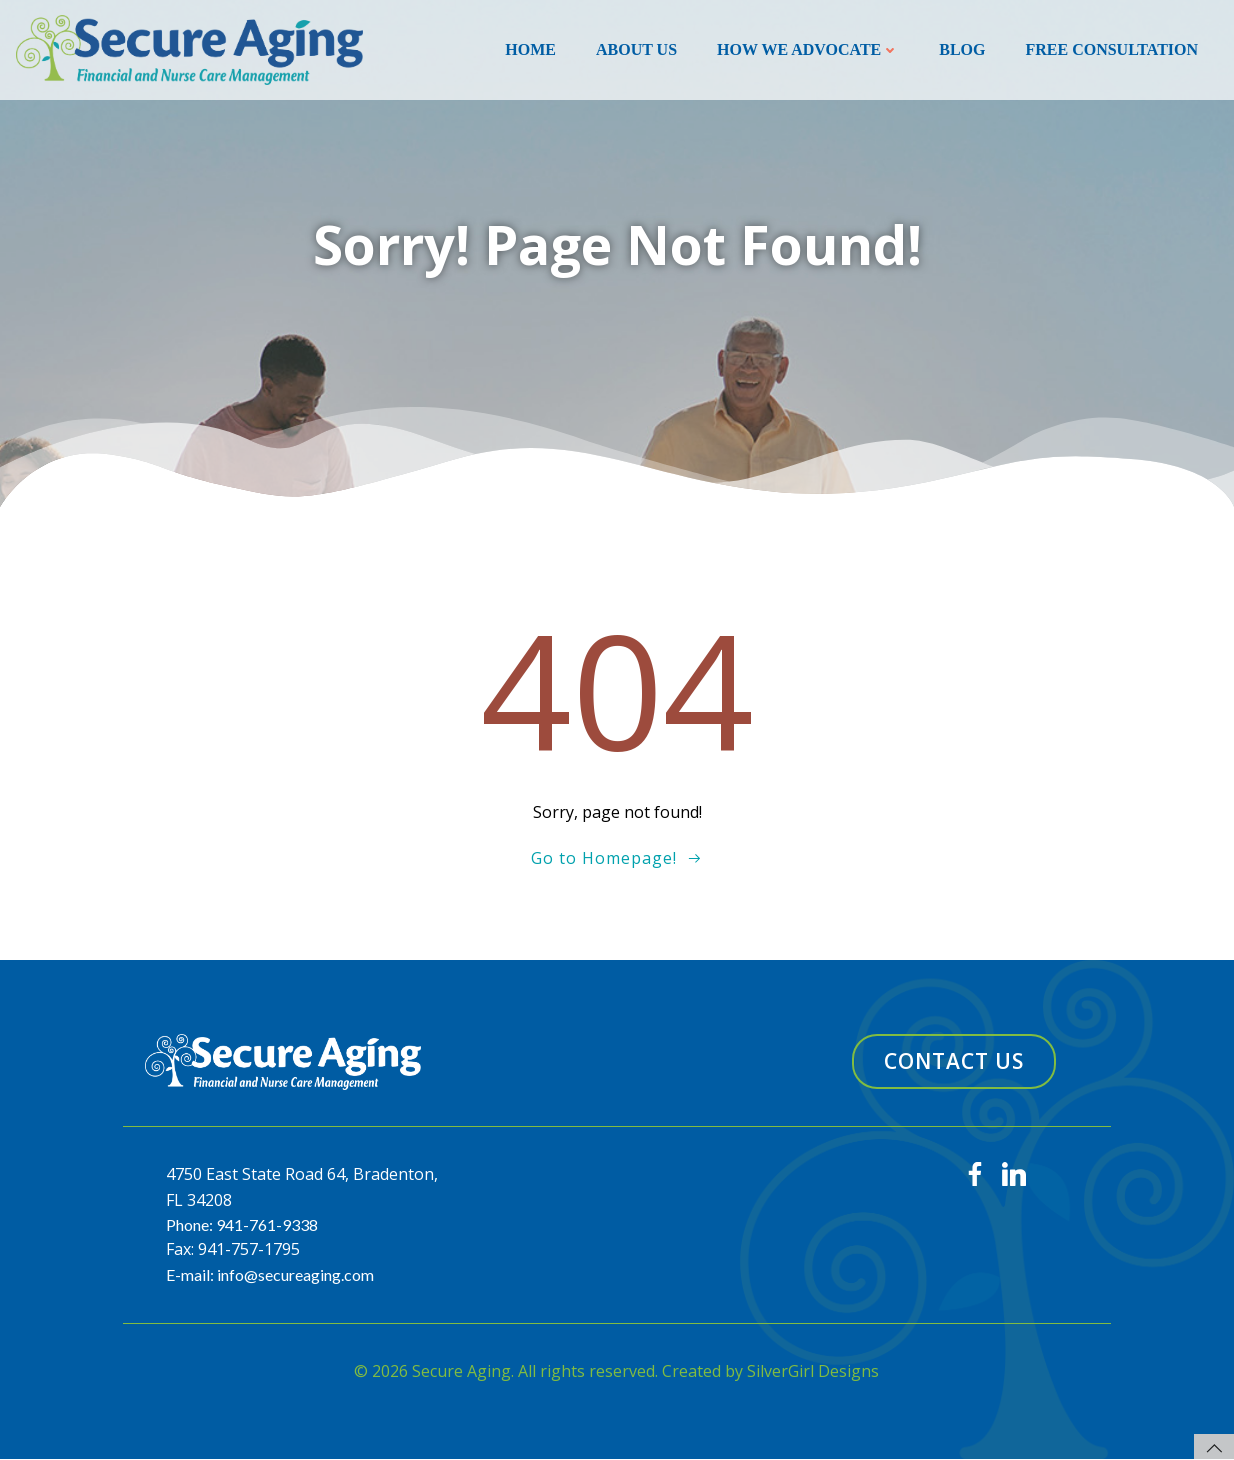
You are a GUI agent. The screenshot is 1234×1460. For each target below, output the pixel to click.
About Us (636, 49)
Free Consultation (1111, 49)
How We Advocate (808, 49)
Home (530, 49)
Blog (962, 49)
